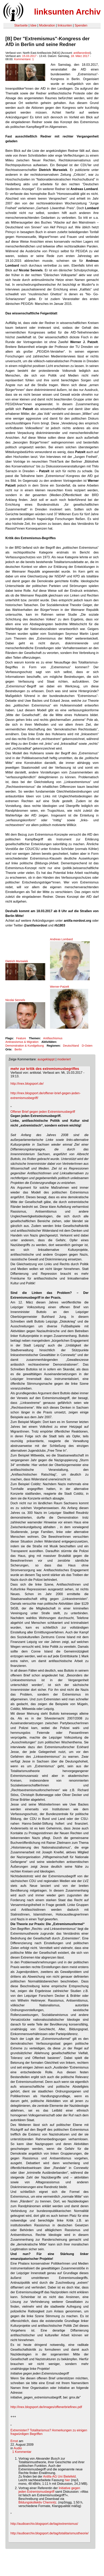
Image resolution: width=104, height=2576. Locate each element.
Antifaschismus (52, 1038)
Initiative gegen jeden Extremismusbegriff (49, 2489)
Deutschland (71, 1045)
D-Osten (87, 1045)
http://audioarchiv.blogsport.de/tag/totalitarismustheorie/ (50, 2533)
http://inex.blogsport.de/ (27, 1083)
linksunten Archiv (67, 11)
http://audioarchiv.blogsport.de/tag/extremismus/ (44, 2523)
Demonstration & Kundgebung (24, 1045)
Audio (18, 2448)
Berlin (18, 1049)
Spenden (81, 25)
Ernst (14, 2441)
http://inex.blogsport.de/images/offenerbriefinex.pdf (46, 2407)
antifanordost (82, 52)
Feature (21, 1038)
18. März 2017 (80, 56)
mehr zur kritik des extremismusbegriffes (45, 1069)
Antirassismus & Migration (21, 1041)
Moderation (47, 25)
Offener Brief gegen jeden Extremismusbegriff (43, 1111)
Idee (33, 25)
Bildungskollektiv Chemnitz (37, 2502)
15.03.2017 (29, 56)
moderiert (64, 1059)
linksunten (65, 25)
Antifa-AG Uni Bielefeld (59, 2476)
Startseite (21, 25)
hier (67, 2480)
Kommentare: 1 (24, 59)
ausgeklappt (46, 1059)
